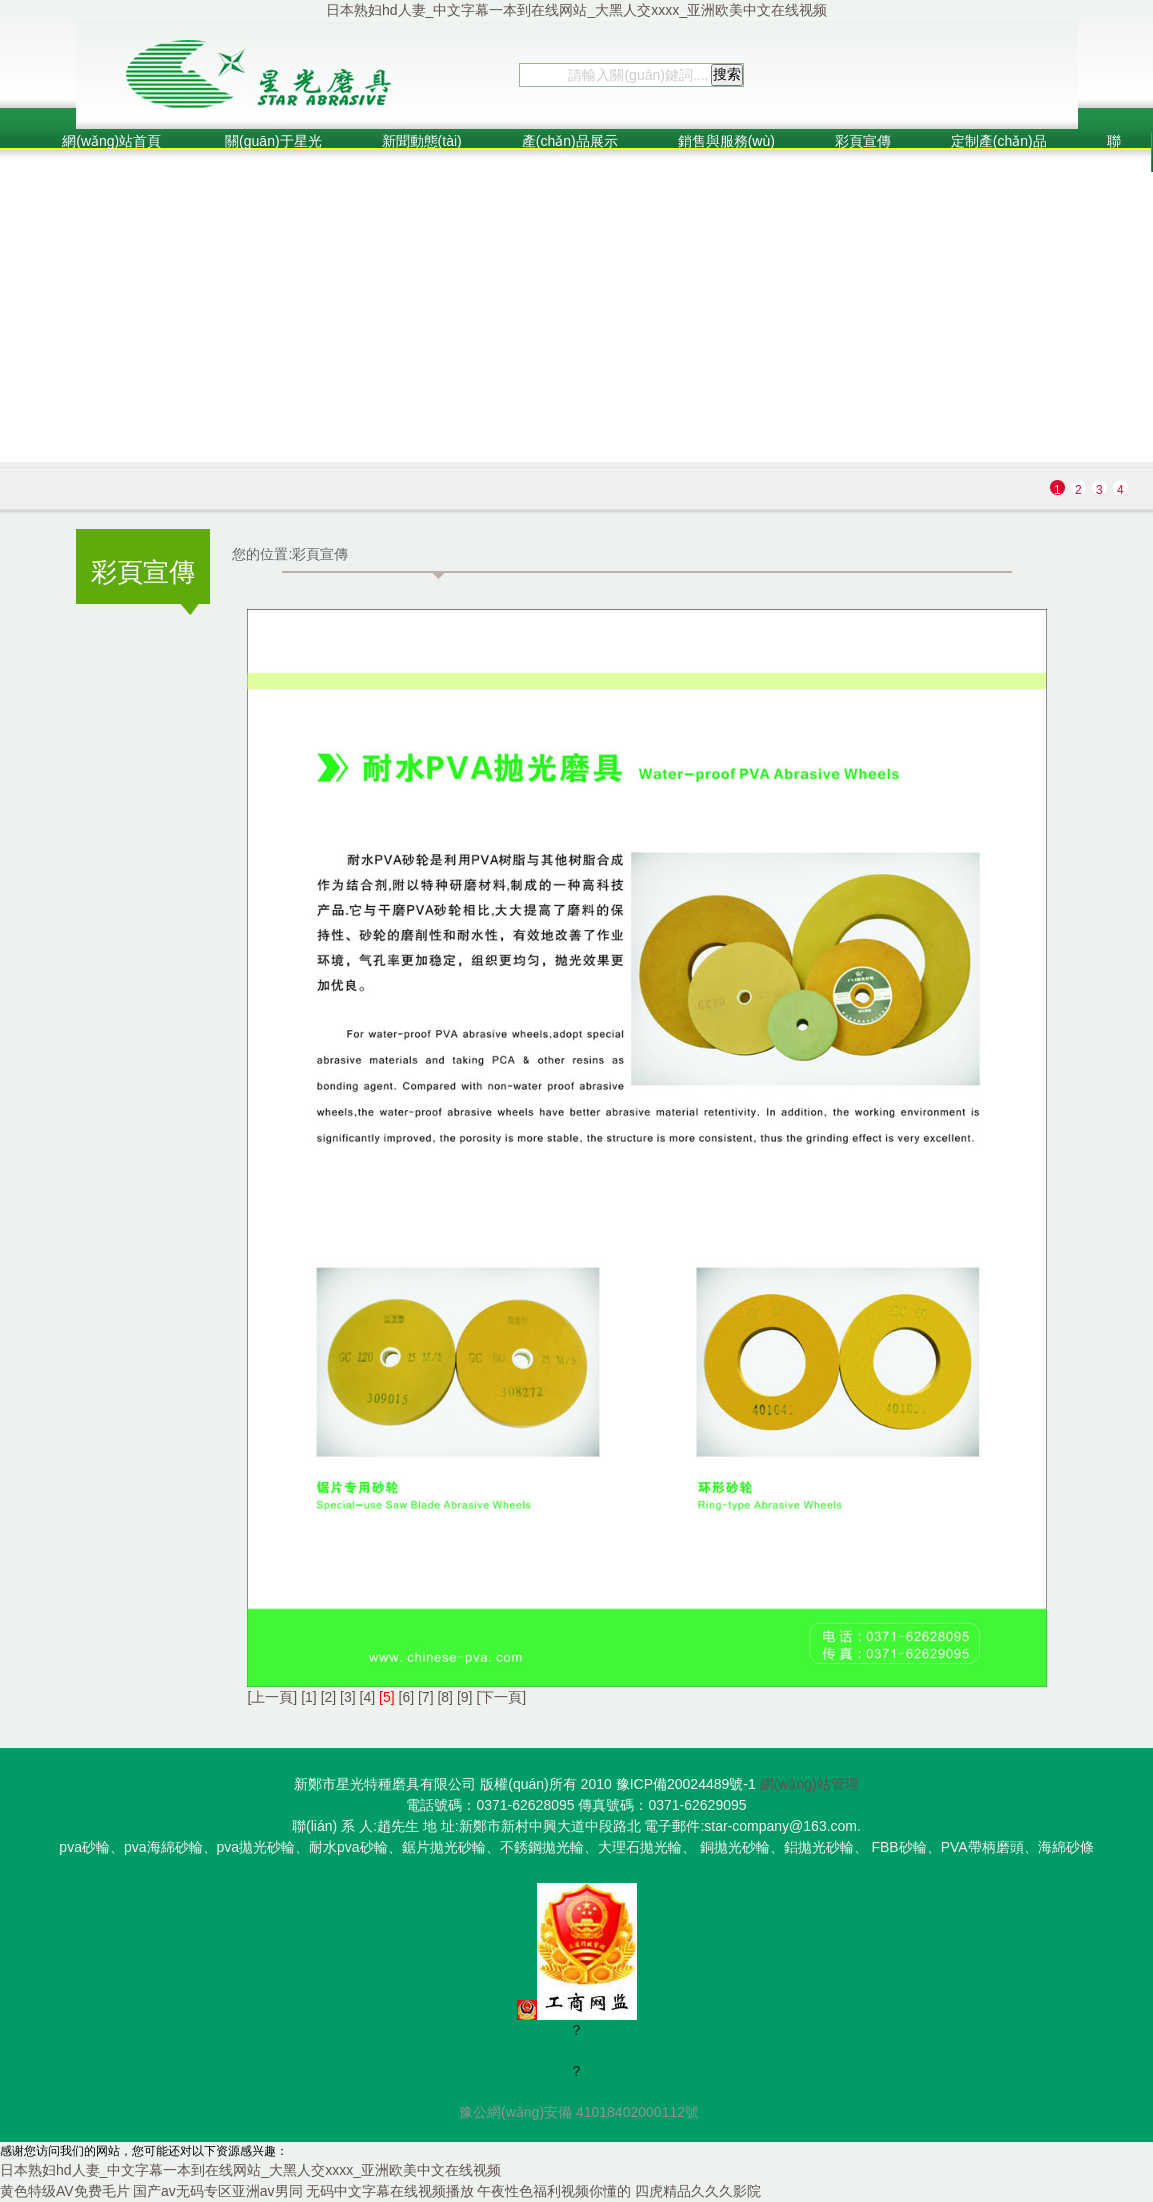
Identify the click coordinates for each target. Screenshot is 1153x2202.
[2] (329, 1697)
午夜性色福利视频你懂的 (554, 2191)
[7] (426, 1697)
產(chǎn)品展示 (570, 141)
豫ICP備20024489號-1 (686, 1784)
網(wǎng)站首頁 (111, 141)
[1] (309, 1697)
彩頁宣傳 (863, 141)
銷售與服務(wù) (726, 141)
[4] (368, 1697)
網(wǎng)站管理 (809, 1784)
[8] (445, 1697)
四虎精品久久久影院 (698, 2191)
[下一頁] (501, 1697)
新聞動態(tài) (422, 141)
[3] (348, 1697)
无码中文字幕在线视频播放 (390, 2191)
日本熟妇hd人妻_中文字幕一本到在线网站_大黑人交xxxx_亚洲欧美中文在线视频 (576, 10)
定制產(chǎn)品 (999, 141)
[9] (465, 1697)
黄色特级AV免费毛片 (65, 2191)
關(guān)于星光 (271, 141)
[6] (407, 1697)
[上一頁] (272, 1697)
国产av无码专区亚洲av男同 (218, 2191)
